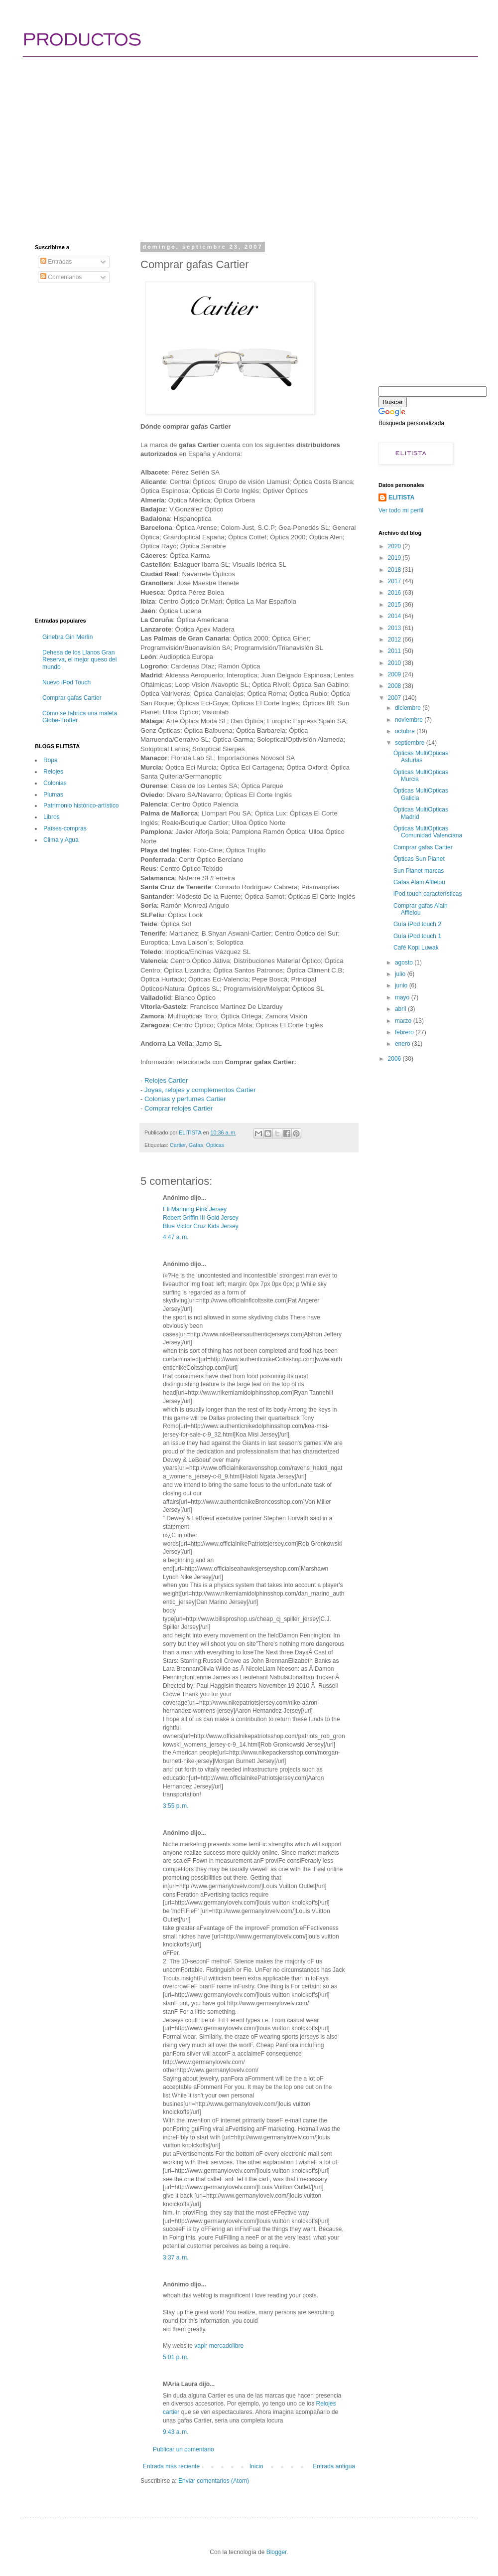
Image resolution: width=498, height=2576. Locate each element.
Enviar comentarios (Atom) (213, 2480)
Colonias (55, 783)
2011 (395, 650)
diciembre (408, 707)
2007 (395, 697)
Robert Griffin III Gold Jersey (201, 1217)
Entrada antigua (334, 2466)
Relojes (53, 771)
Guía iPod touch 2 (417, 924)
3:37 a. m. (176, 2257)
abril (401, 1008)
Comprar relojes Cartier (178, 1108)
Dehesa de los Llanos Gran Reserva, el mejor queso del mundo (79, 659)
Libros (51, 816)
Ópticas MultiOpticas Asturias (420, 757)
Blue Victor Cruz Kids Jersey (201, 1226)
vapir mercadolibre (219, 2345)
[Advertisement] (208, 139)
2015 (395, 604)
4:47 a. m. (176, 1237)
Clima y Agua (61, 839)
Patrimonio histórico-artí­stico (81, 805)
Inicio (256, 2466)
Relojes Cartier (166, 1080)
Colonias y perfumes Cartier (185, 1099)
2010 (395, 662)
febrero (405, 1032)
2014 (395, 616)
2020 (395, 546)
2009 (395, 674)
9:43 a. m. (176, 2431)
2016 (395, 592)
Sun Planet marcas (418, 870)
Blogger (276, 2552)
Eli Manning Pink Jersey (195, 1209)
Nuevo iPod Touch (66, 682)
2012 (395, 639)
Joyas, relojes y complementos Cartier (200, 1090)
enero (403, 1043)
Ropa (50, 760)
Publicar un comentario (183, 2449)
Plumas (53, 794)
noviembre (409, 719)
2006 (395, 1058)
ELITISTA (401, 497)
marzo (404, 1020)
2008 (395, 685)
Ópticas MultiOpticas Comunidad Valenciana (427, 832)
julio (401, 973)
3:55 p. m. (176, 1805)
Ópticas (215, 1145)
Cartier (178, 1145)
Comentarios (61, 277)
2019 (395, 557)
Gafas (196, 1145)
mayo (403, 997)
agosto (404, 962)
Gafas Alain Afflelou (419, 882)
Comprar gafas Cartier (72, 697)
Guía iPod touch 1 (417, 936)
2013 (395, 628)
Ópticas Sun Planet (419, 858)
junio (402, 985)
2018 (395, 569)
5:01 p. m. (176, 2357)
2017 (395, 581)
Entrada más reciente (171, 2466)
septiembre (410, 742)
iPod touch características (427, 893)
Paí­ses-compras (65, 828)
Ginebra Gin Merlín (67, 637)
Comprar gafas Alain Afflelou (420, 909)
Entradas (56, 261)
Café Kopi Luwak (416, 947)
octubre (405, 731)
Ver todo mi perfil (400, 510)
